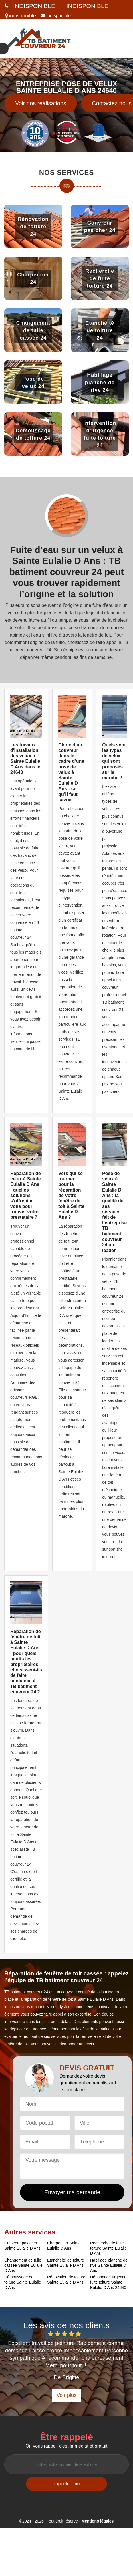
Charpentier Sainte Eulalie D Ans (64, 2245)
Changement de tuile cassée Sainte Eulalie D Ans (23, 2265)
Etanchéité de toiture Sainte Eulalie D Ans (65, 2263)
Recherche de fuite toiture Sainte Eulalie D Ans (108, 2248)
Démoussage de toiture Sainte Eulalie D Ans (22, 2282)
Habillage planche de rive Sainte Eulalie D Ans (109, 2265)
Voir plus (66, 2395)
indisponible (34, 6)
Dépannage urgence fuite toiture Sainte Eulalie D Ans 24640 (108, 2282)
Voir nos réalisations (40, 103)
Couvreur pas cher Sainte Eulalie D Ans (22, 2245)
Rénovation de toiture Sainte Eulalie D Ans (66, 2279)
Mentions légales (98, 2521)
